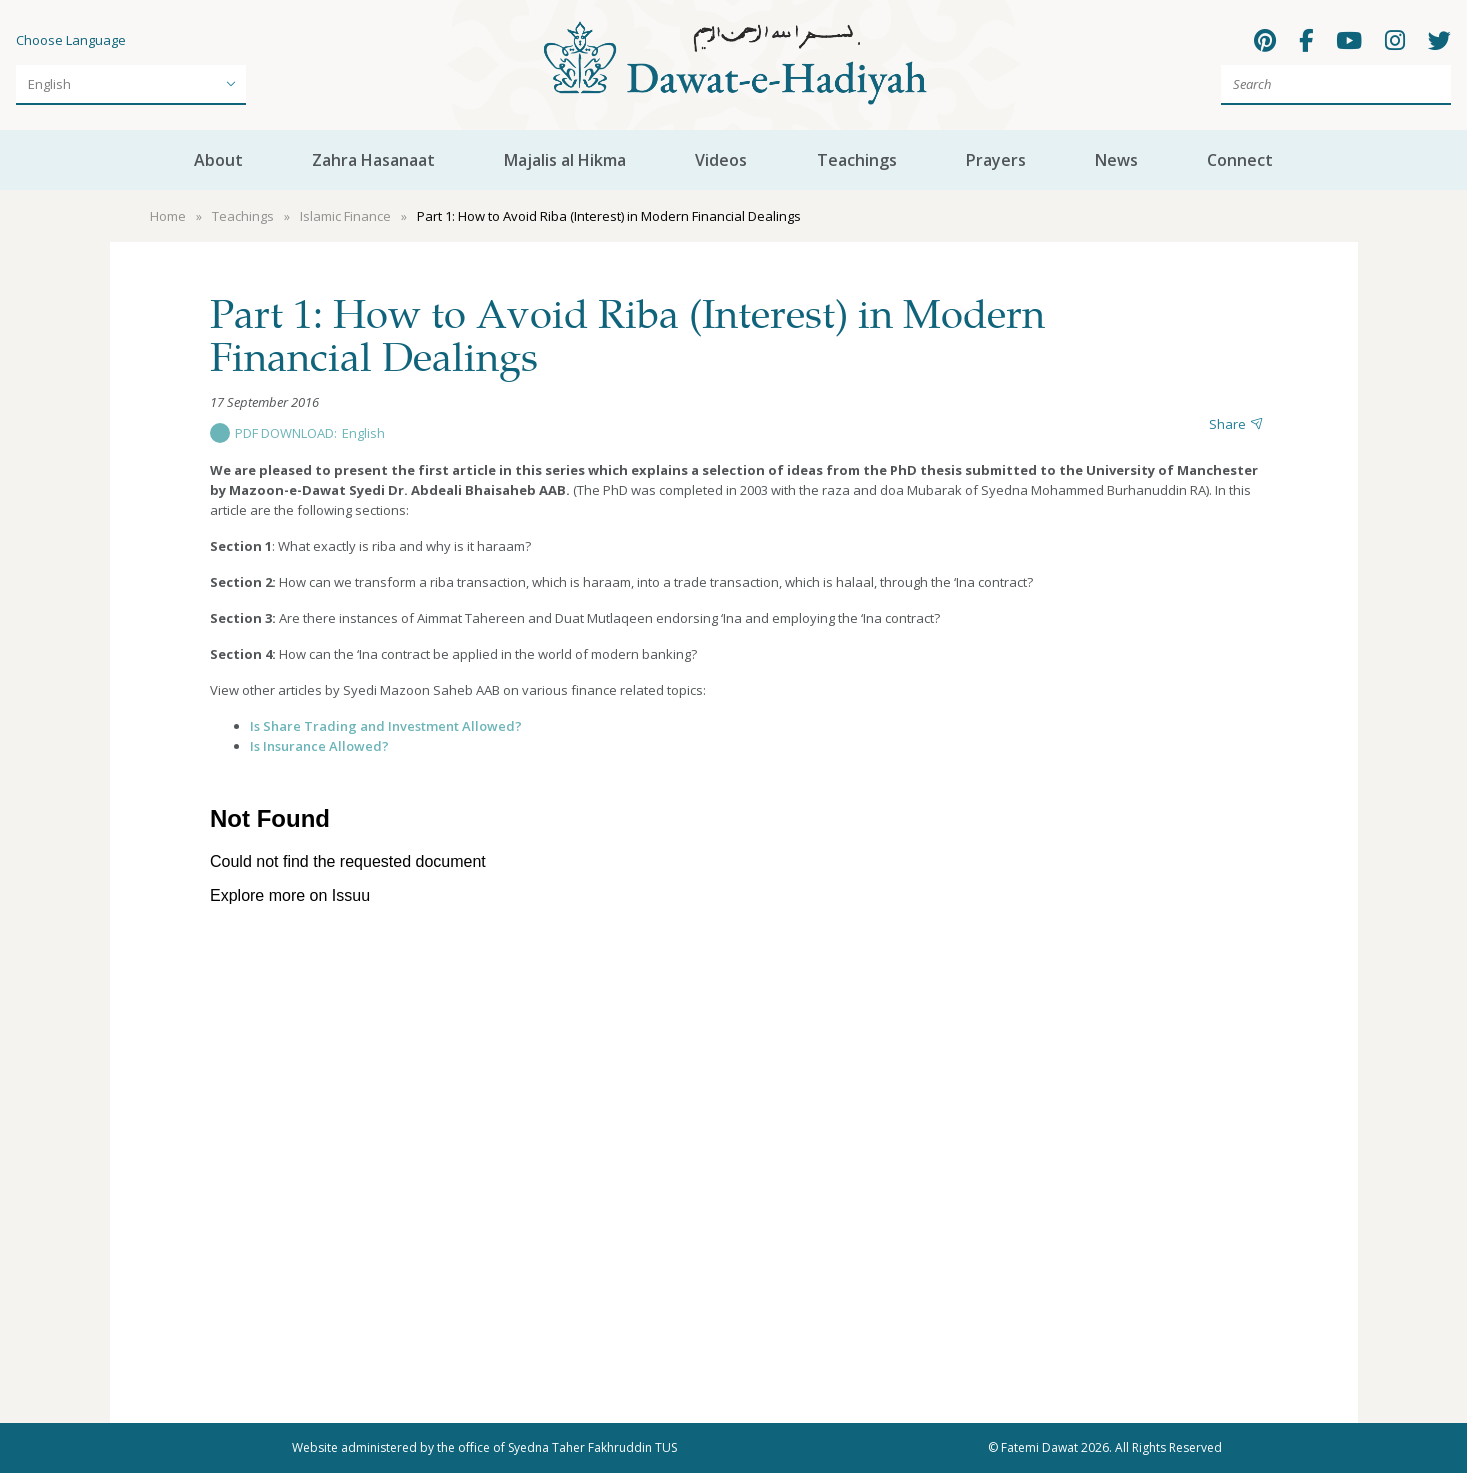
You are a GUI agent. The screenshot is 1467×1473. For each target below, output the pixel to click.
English (363, 433)
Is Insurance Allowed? (319, 746)
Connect (1240, 160)
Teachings (857, 160)
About (218, 160)
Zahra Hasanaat (373, 160)
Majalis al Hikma (565, 160)
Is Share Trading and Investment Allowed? (386, 726)
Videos (721, 160)
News (1116, 160)
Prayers (996, 160)
